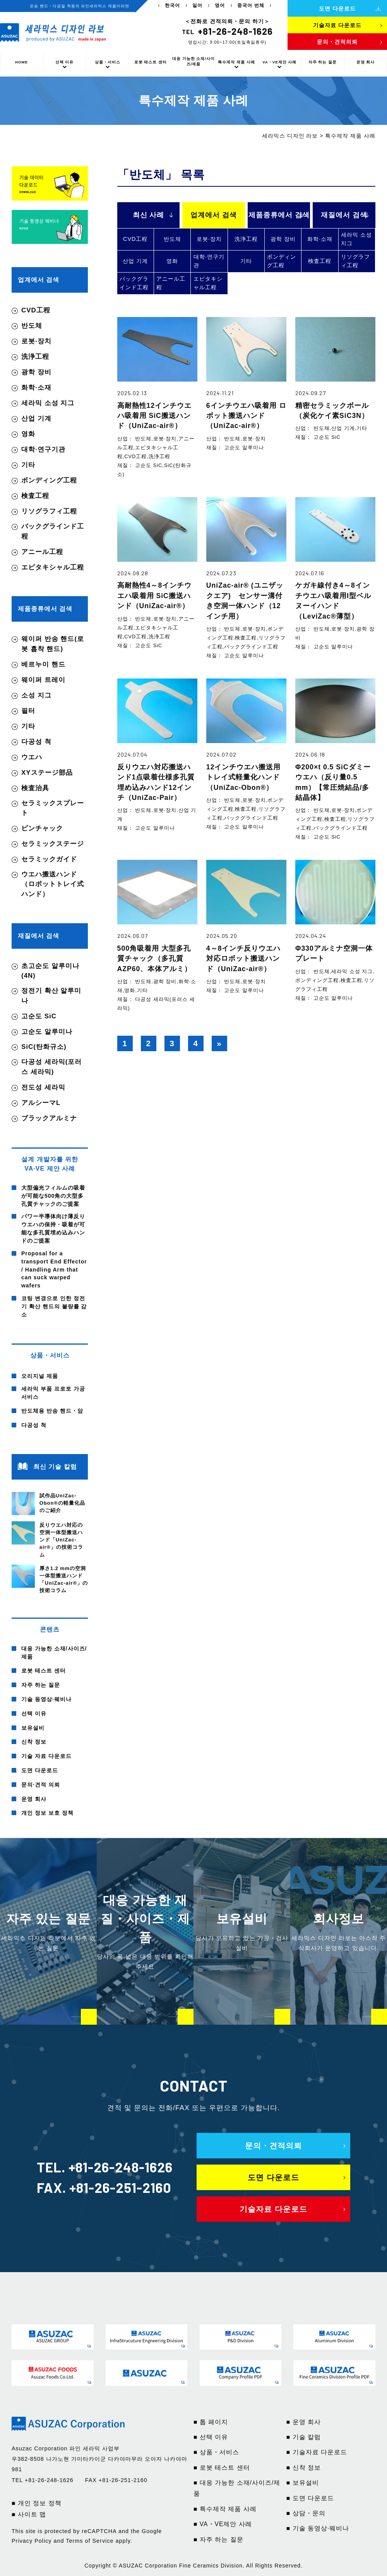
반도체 (172, 239)
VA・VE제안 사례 (279, 62)
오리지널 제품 (39, 1376)
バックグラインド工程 (134, 283)
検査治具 (35, 788)
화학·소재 (319, 239)
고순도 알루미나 (46, 1031)
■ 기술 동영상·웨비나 (317, 2528)
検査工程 (319, 261)
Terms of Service (89, 2541)
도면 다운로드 (39, 1770)
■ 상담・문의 (305, 2513)
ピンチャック (42, 828)
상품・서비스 (107, 62)
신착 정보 (33, 1742)
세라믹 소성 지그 (356, 239)
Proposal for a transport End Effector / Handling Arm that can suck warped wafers (54, 1269)
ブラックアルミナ (49, 1118)
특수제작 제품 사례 (236, 62)
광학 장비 (283, 239)
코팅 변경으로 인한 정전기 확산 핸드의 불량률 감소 (54, 1306)
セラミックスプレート (52, 808)
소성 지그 (36, 695)
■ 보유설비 (302, 2482)
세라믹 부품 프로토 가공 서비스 (53, 1393)
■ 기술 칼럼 (303, 2437)
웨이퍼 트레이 (43, 680)
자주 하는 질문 (322, 62)
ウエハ (31, 757)
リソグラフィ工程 (355, 261)
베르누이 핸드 (43, 664)
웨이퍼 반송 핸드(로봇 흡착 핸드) (52, 643)
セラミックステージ (52, 843)
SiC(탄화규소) (44, 1046)
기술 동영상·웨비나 (46, 1699)
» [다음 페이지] (219, 1043)
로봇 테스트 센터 (150, 62)
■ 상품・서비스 (216, 2452)
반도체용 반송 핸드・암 (52, 1411)
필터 (28, 710)
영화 (172, 261)
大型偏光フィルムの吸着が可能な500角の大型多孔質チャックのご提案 (53, 1196)
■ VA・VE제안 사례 (223, 2524)
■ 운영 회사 (303, 2422)
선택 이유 (64, 62)
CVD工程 (135, 239)
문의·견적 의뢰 (40, 1785)
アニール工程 (170, 283)
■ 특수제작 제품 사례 (225, 2509)
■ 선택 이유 (211, 2437)
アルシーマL (40, 1102)
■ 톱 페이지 (211, 2422)
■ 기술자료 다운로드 (316, 2452)
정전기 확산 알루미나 (51, 995)
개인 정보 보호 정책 (47, 1813)
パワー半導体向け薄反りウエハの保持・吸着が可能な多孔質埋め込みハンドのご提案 (53, 1228)
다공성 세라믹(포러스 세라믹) (51, 1066)
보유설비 (33, 1728)
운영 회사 (365, 62)
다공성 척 (36, 741)
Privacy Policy (32, 2541)
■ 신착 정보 (303, 2467)
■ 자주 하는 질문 (218, 2539)
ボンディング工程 (281, 261)
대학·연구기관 (209, 261)
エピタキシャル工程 (208, 283)
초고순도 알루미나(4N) (50, 970)
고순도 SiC (39, 1016)
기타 (246, 261)
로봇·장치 (209, 239)
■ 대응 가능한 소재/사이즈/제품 (237, 2488)
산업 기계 (135, 261)
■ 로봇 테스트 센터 (222, 2467)
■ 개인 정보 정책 (37, 2503)
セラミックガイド (49, 859)
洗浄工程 (246, 239)
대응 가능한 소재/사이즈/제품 (193, 61)
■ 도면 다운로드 (310, 2498)
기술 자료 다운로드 (46, 1756)
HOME (21, 62)
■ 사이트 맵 (29, 2514)
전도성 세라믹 (43, 1087)
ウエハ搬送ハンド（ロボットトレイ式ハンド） (52, 884)
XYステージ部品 (47, 772)
